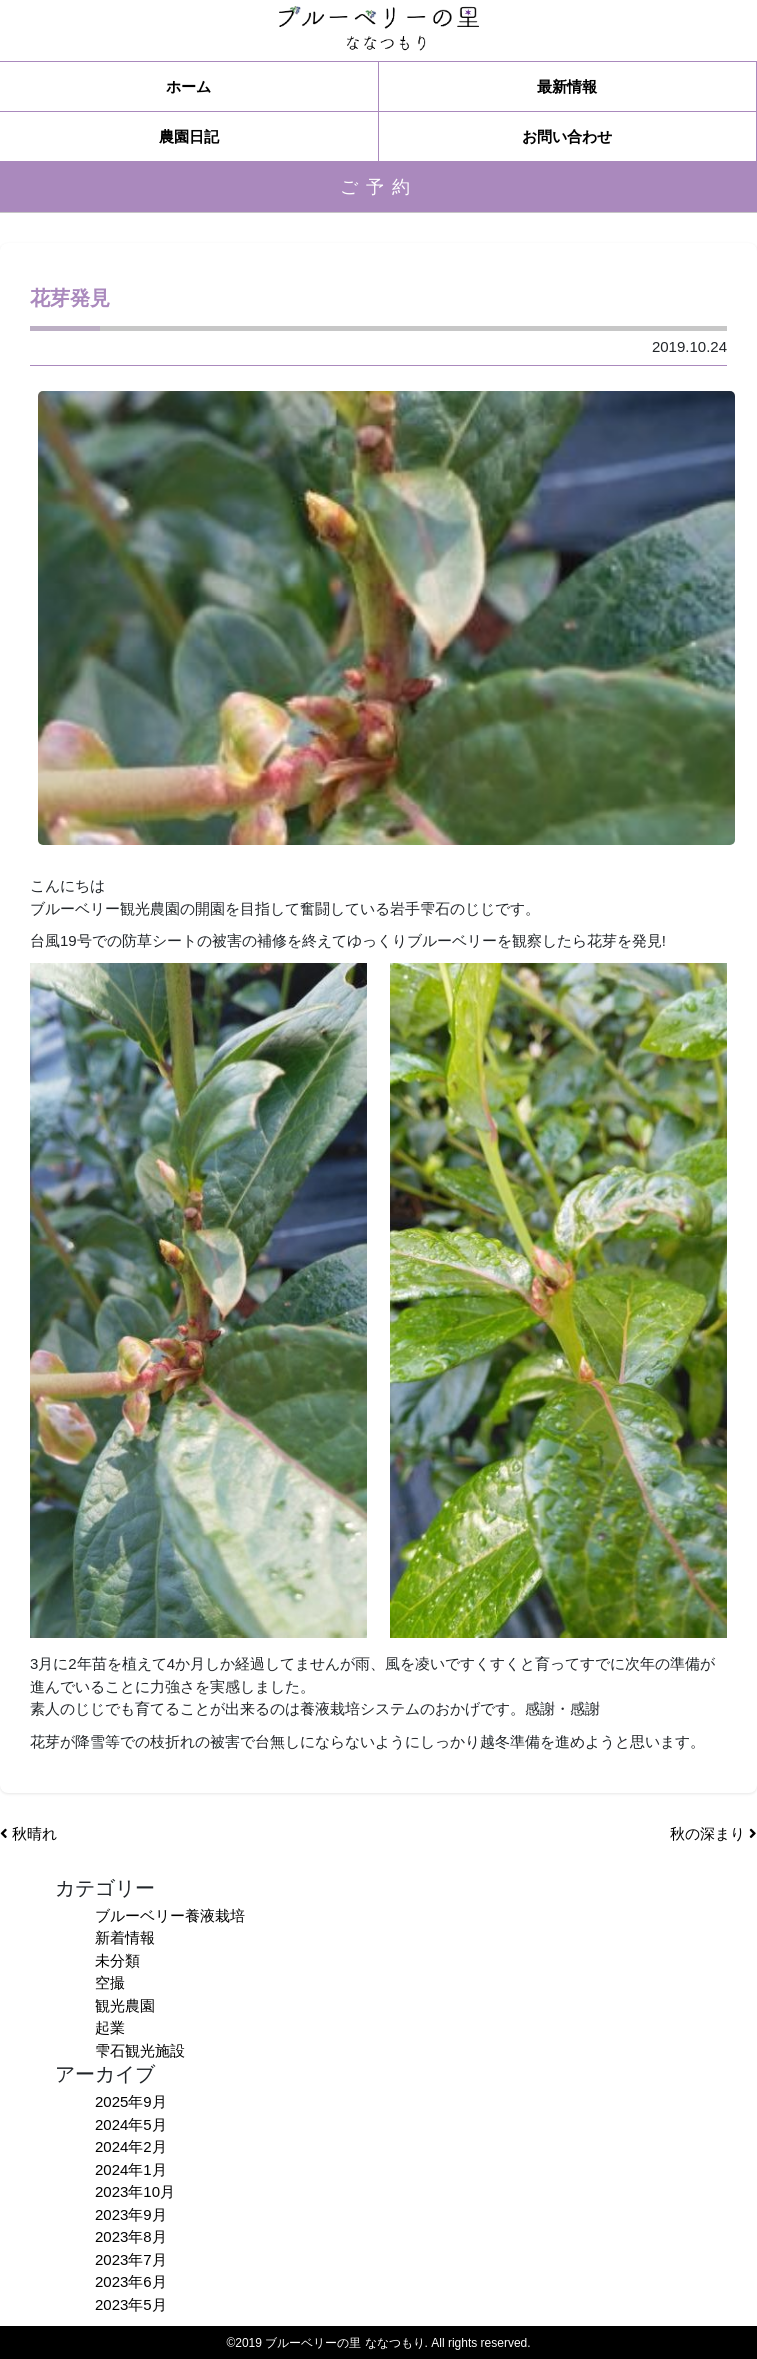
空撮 (110, 1982)
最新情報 (567, 86)
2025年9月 (131, 2101)
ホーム (188, 86)
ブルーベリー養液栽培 (170, 1915)
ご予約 (379, 187)
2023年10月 (135, 2191)
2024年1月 (131, 2169)
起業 (110, 2027)
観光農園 (125, 2005)
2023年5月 (131, 2304)
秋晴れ (28, 1833)
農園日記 (189, 136)
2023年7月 (131, 2259)
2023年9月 (131, 2214)
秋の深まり (713, 1833)
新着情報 (125, 1937)
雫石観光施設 (140, 2050)
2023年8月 (131, 2236)
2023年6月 (131, 2281)
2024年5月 (131, 2124)
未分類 (117, 1960)
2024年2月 (131, 2146)
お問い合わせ (567, 136)
